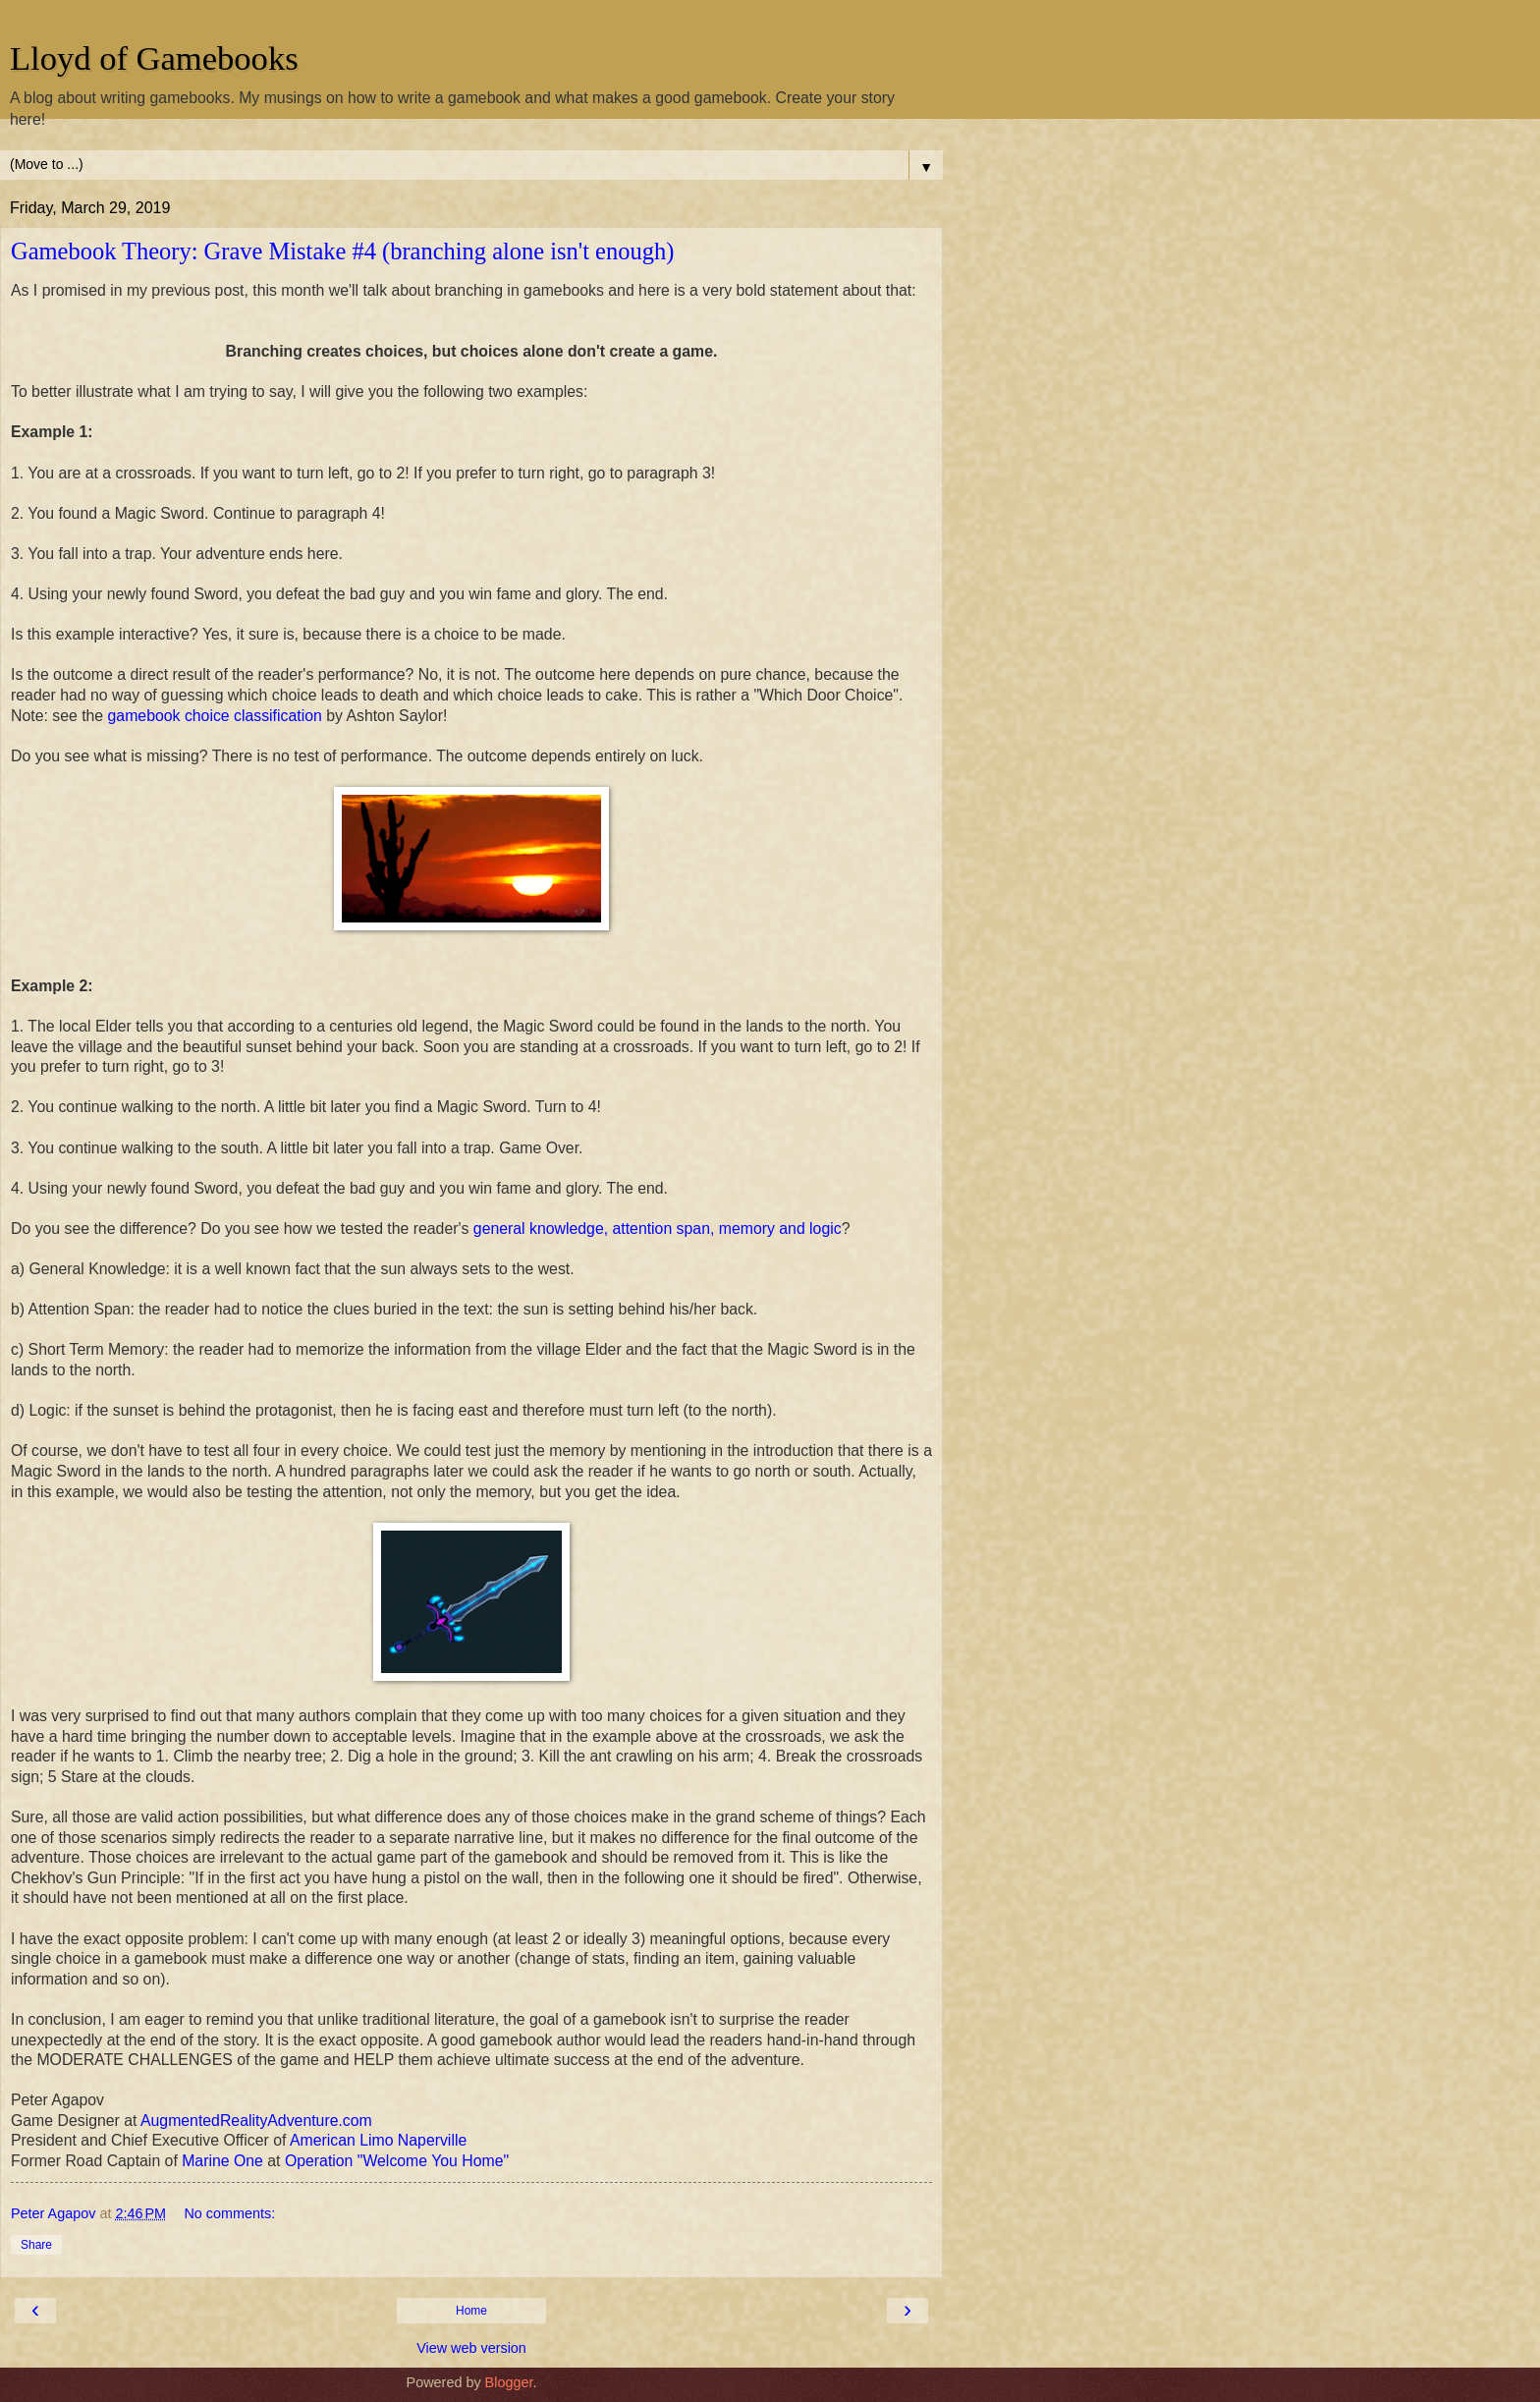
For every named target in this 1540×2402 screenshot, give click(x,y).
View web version (471, 2348)
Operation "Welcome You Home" (397, 2160)
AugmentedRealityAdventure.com (256, 2120)
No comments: (229, 2213)
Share (36, 2245)
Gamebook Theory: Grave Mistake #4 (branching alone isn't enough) (342, 251)
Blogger (509, 2382)
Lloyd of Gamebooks (154, 58)
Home (471, 2311)
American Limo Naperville (378, 2140)
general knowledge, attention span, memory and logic (657, 1228)
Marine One (222, 2160)
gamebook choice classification (215, 715)
